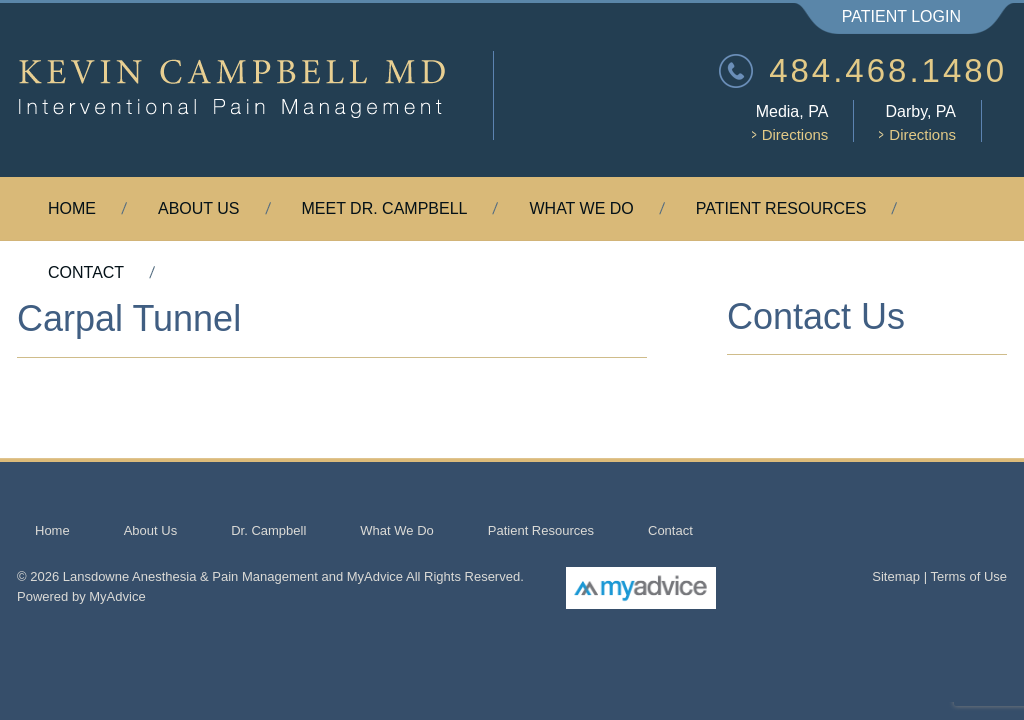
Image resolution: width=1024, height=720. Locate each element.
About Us (199, 208)
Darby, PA (917, 122)
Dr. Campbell (268, 530)
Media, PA (790, 122)
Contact (86, 272)
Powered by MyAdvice (81, 596)
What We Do (581, 208)
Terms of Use (968, 576)
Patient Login (901, 16)
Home (72, 208)
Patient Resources (781, 208)
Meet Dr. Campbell (385, 208)
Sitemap (896, 576)
